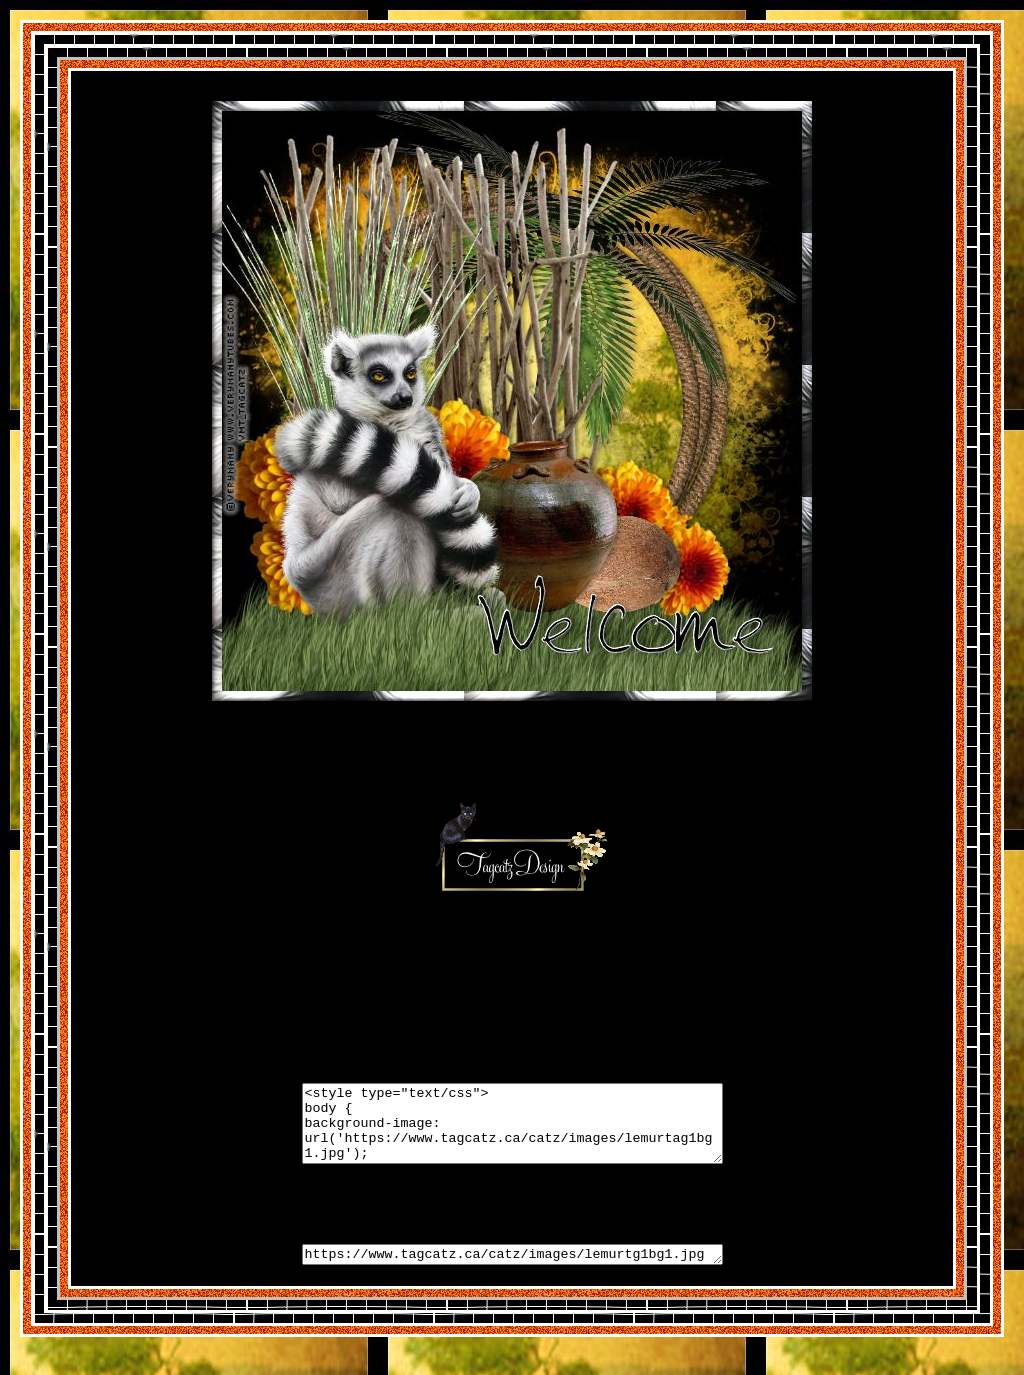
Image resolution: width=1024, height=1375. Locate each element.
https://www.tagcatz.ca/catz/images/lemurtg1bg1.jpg (512, 1271)
